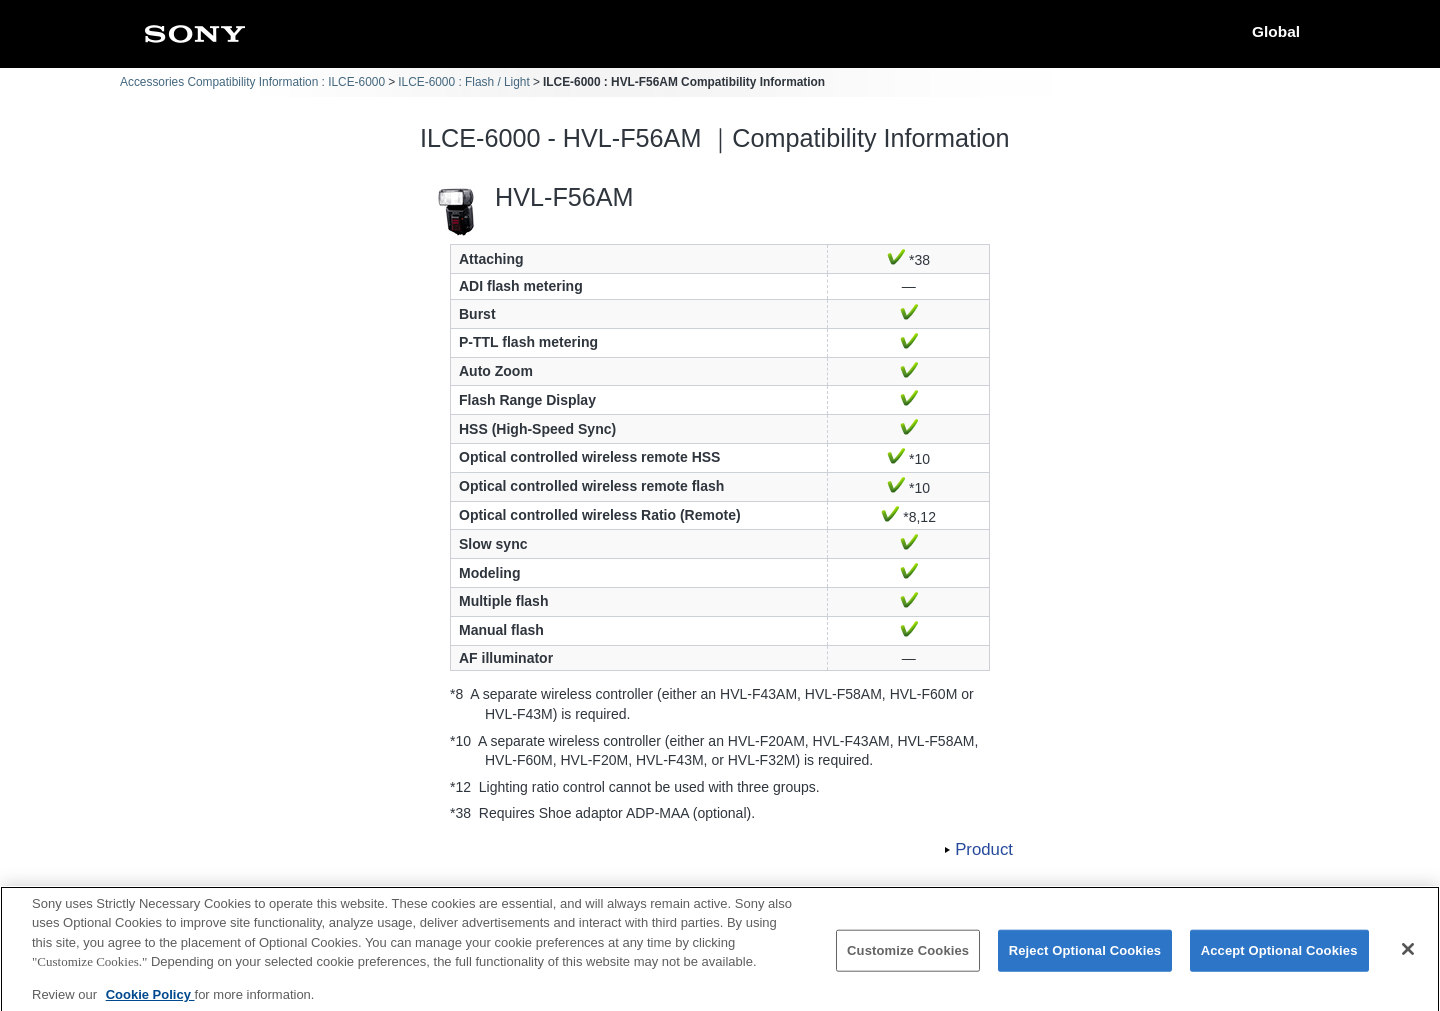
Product (984, 849)
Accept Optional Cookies (1279, 959)
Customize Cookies (908, 959)
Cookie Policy (150, 1003)
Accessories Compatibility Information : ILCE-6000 (252, 82)
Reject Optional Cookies (1085, 959)
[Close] (1408, 959)
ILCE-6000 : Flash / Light (464, 82)
